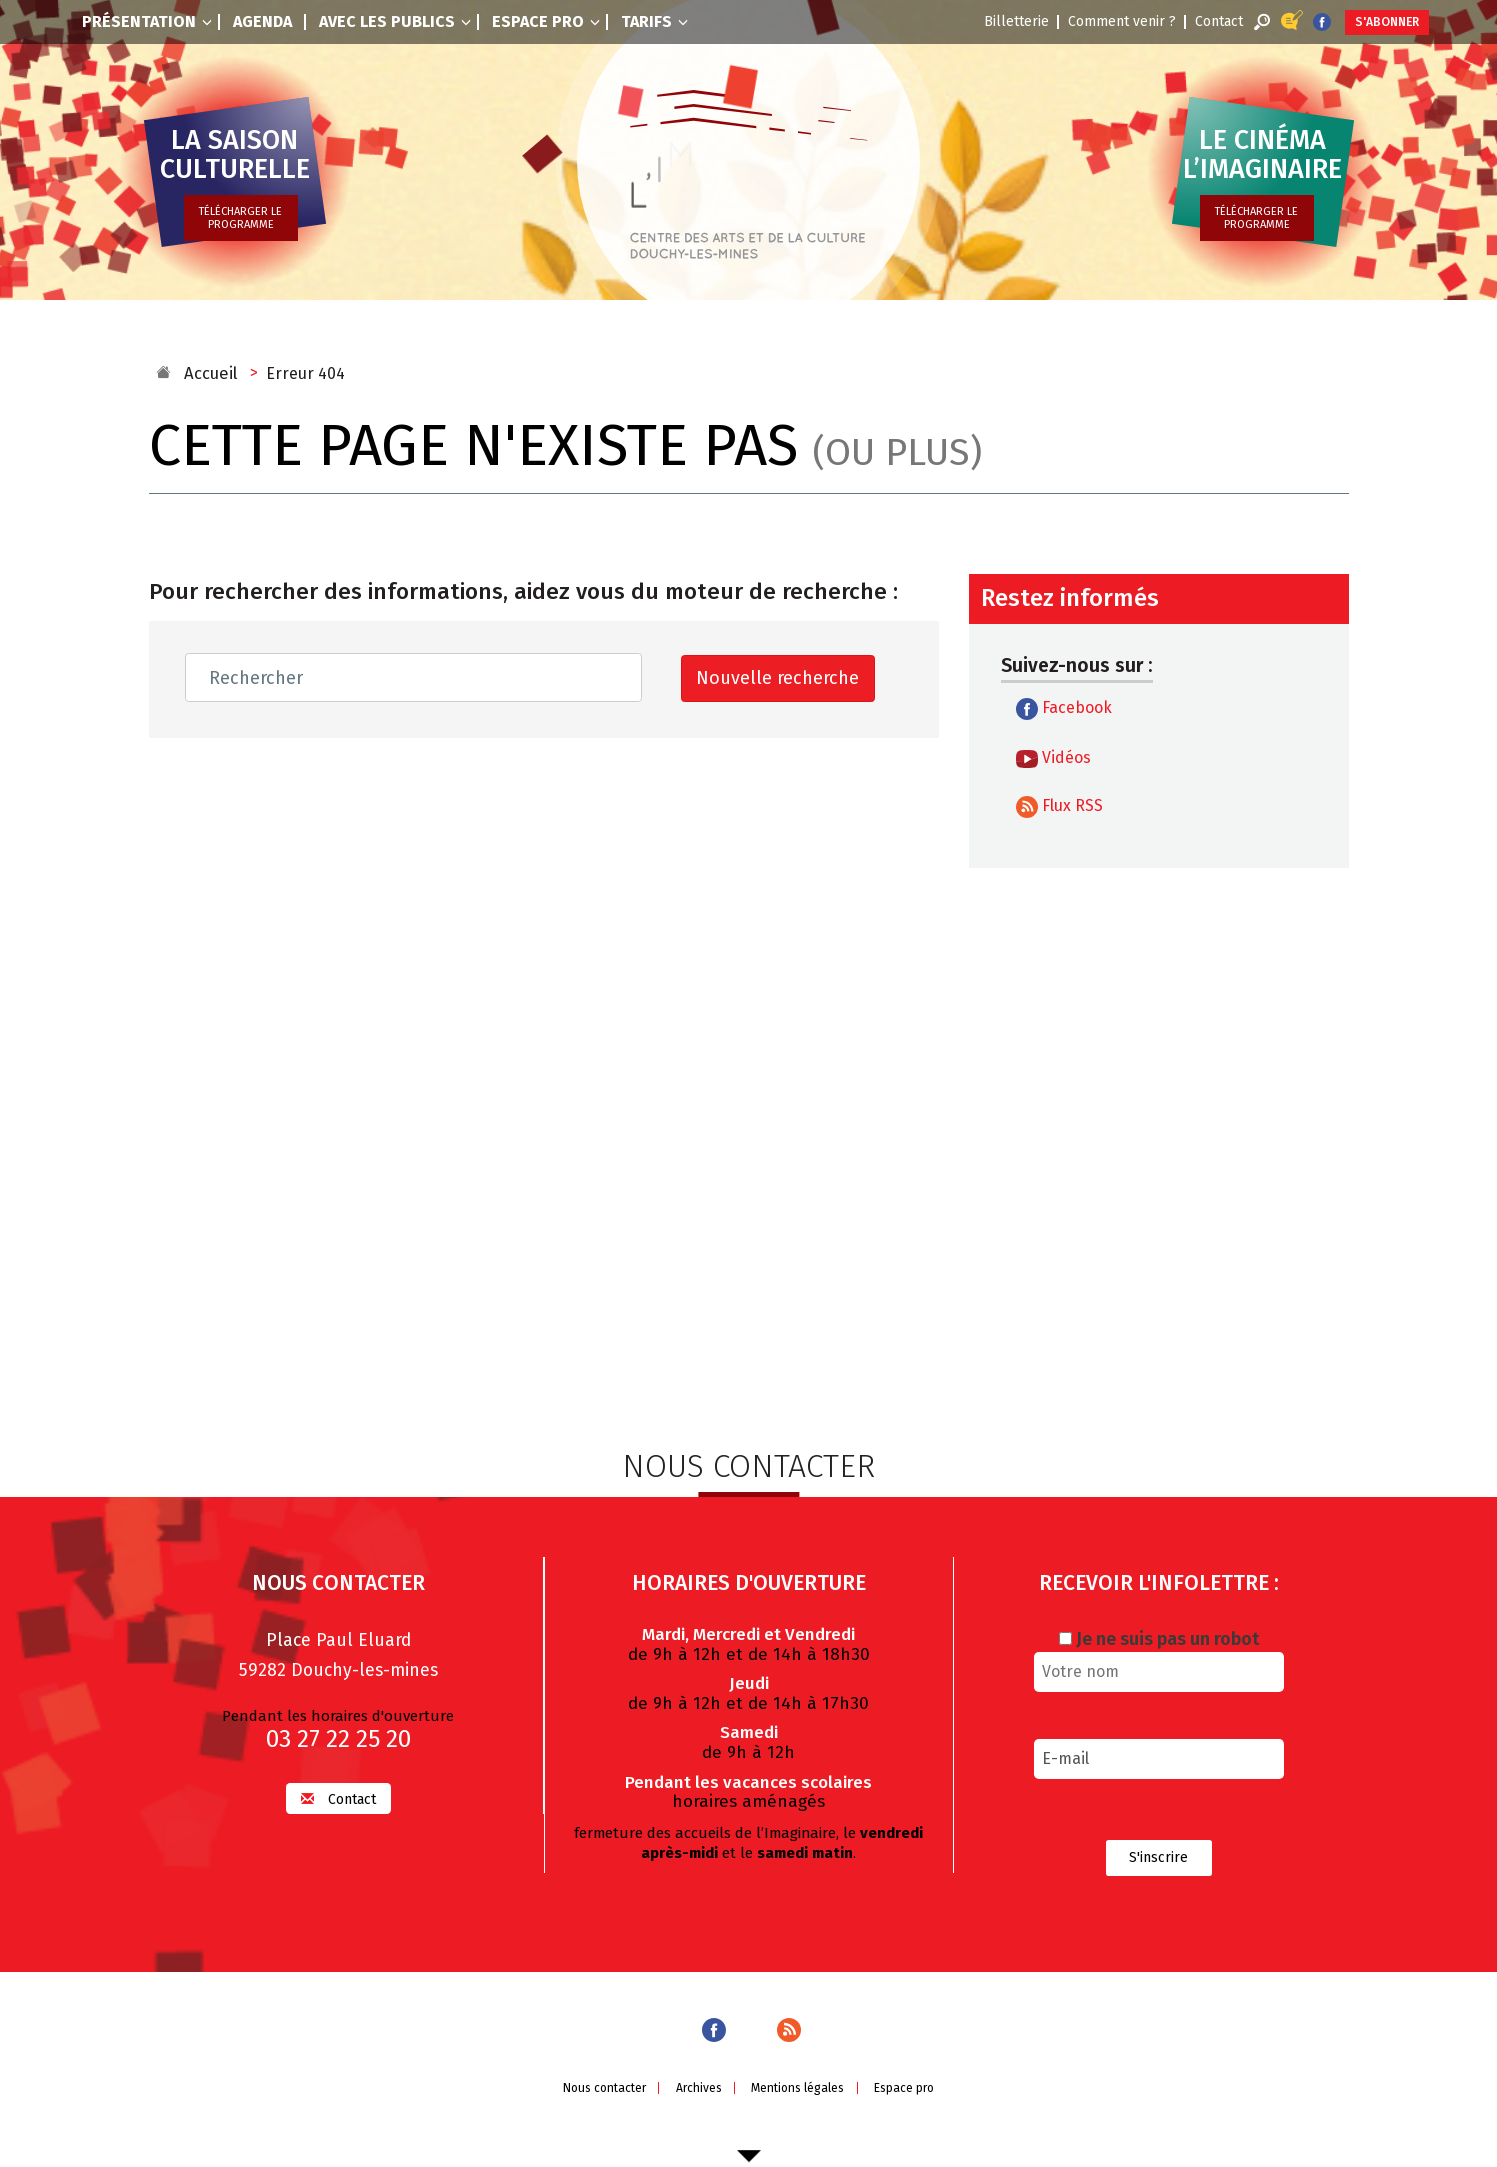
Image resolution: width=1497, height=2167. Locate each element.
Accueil (208, 373)
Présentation (147, 21)
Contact (1220, 21)
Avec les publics (395, 21)
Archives (697, 2089)
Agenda (262, 21)
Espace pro (546, 21)
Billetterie (1017, 21)
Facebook (1064, 709)
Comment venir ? (1123, 21)
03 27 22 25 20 (338, 1737)
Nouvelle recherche (775, 678)
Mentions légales (799, 2089)
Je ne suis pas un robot (1159, 1637)
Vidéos (1053, 758)
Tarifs (654, 21)
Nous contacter (598, 2089)
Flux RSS (1059, 807)
